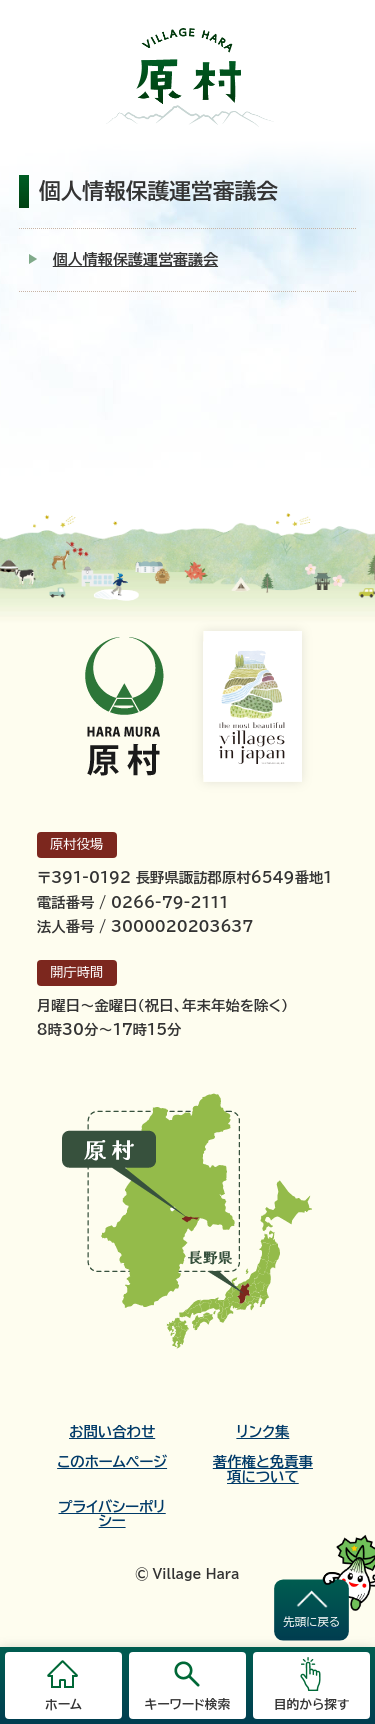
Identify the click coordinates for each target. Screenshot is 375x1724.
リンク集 (262, 1432)
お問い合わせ (112, 1432)
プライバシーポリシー (112, 1514)
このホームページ (112, 1462)
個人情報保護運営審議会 (135, 259)
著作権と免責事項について (263, 1469)
